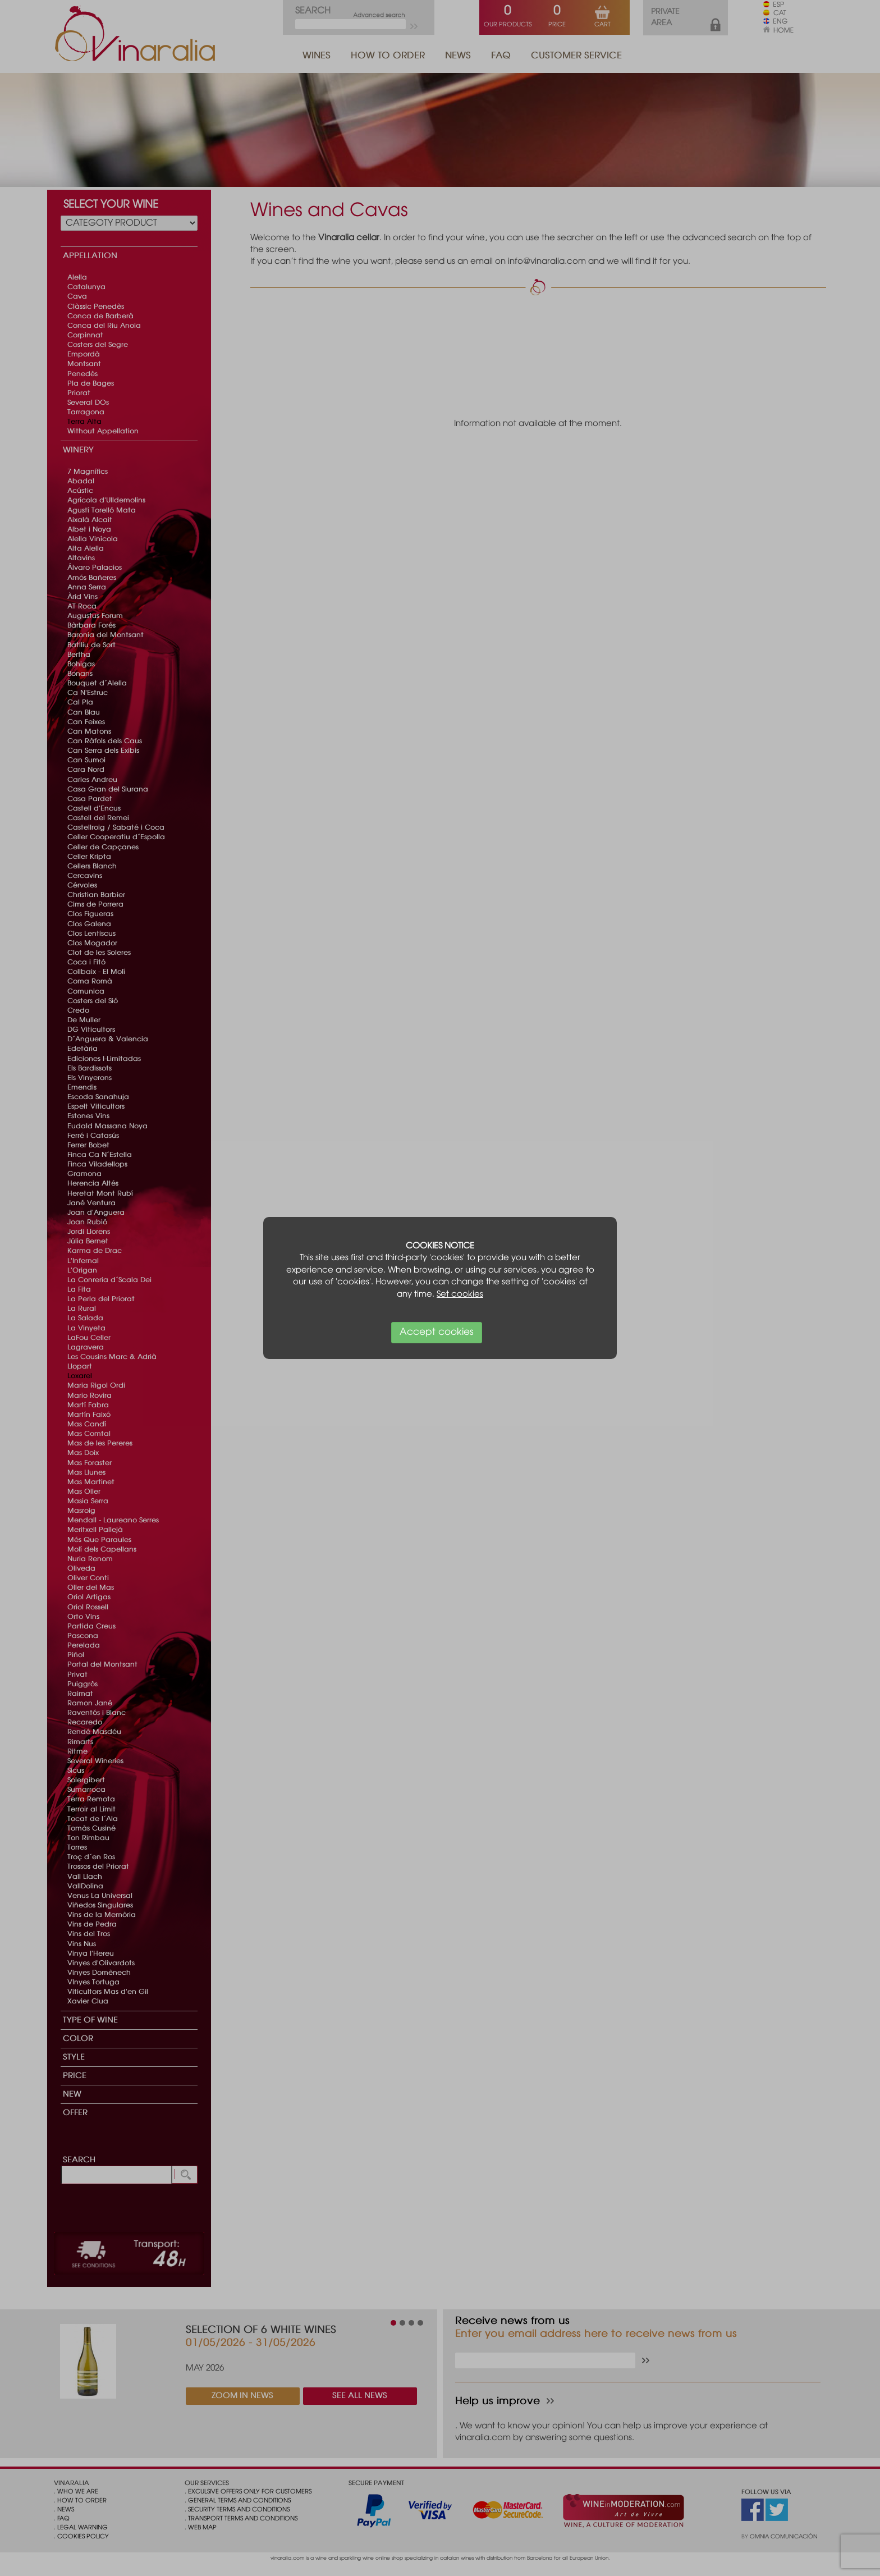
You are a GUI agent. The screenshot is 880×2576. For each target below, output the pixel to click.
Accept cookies (437, 1332)
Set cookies (460, 1294)
